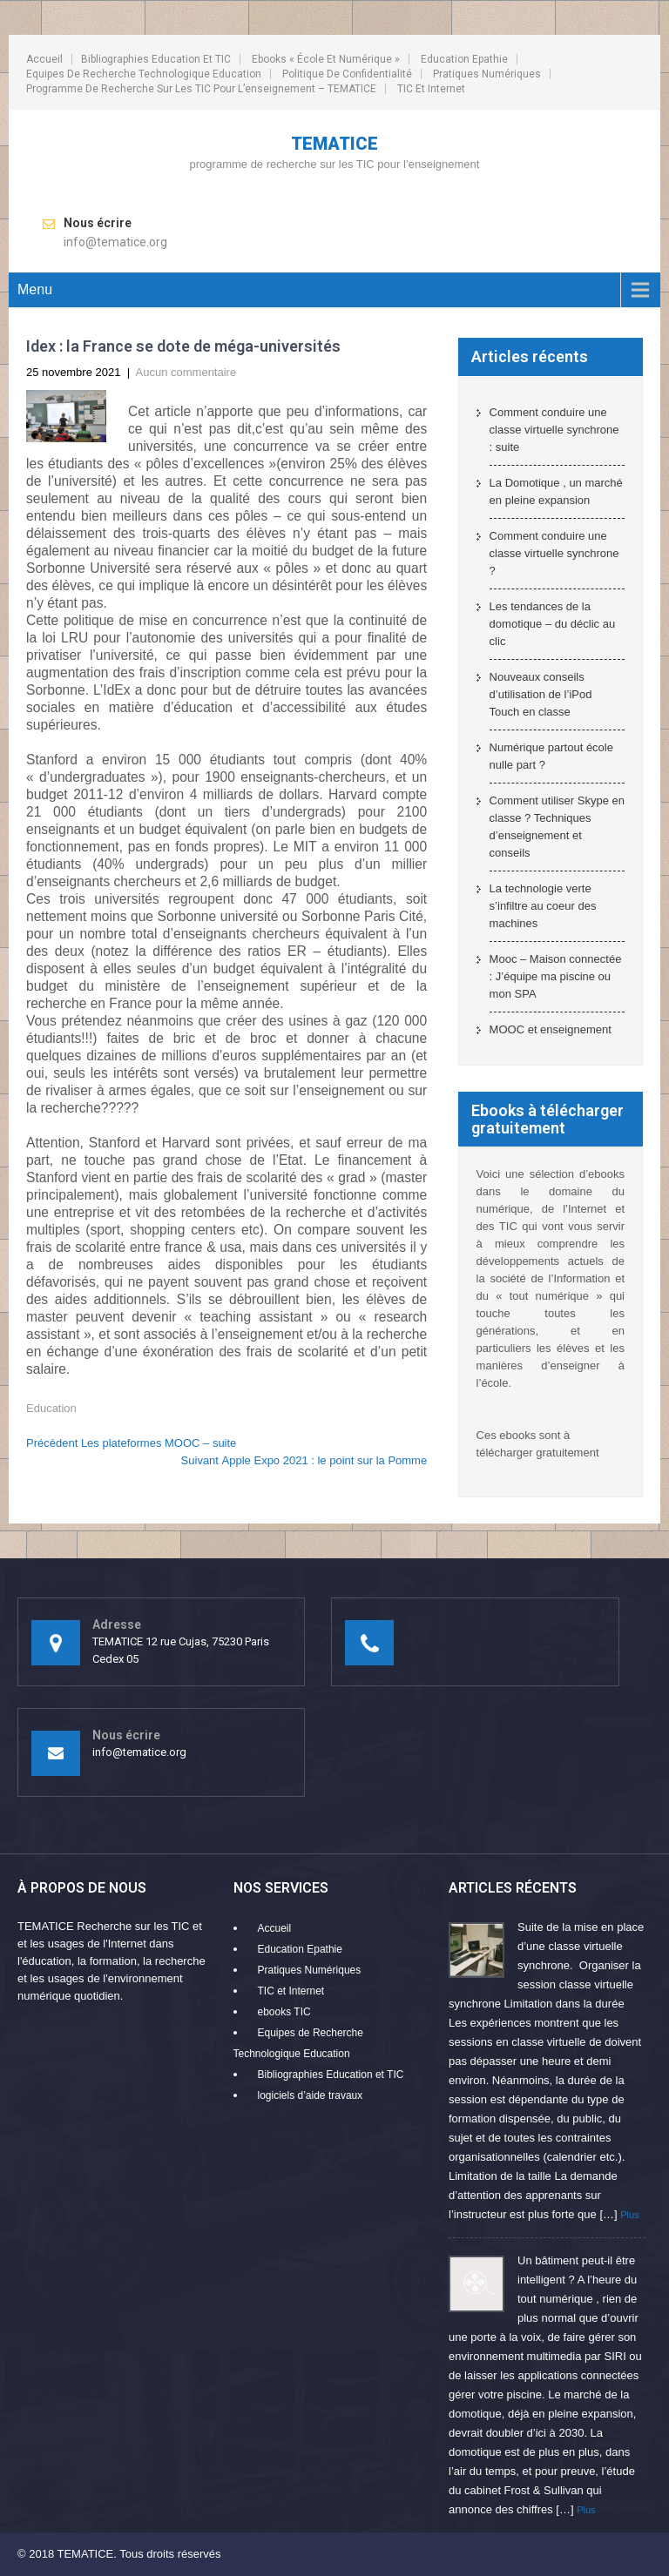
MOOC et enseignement (551, 1029)
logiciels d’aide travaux (310, 2095)
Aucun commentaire (186, 372)
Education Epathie (464, 59)
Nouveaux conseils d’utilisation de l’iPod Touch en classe (541, 694)
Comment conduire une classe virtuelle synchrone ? (554, 553)
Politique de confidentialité (347, 74)
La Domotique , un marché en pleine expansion (556, 491)
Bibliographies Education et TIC (156, 59)
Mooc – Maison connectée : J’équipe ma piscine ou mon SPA (556, 976)
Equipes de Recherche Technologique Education (143, 74)
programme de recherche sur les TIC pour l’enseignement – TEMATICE (201, 89)
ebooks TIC (284, 2012)
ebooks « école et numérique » (326, 59)
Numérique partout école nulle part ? (551, 756)
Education (51, 1408)
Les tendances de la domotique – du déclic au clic (553, 624)
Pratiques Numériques (487, 74)
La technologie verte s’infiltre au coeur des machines (543, 906)
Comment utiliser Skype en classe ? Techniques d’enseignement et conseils (557, 826)
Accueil (44, 59)
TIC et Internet (431, 89)
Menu (34, 289)
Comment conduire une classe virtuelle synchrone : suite (554, 430)
